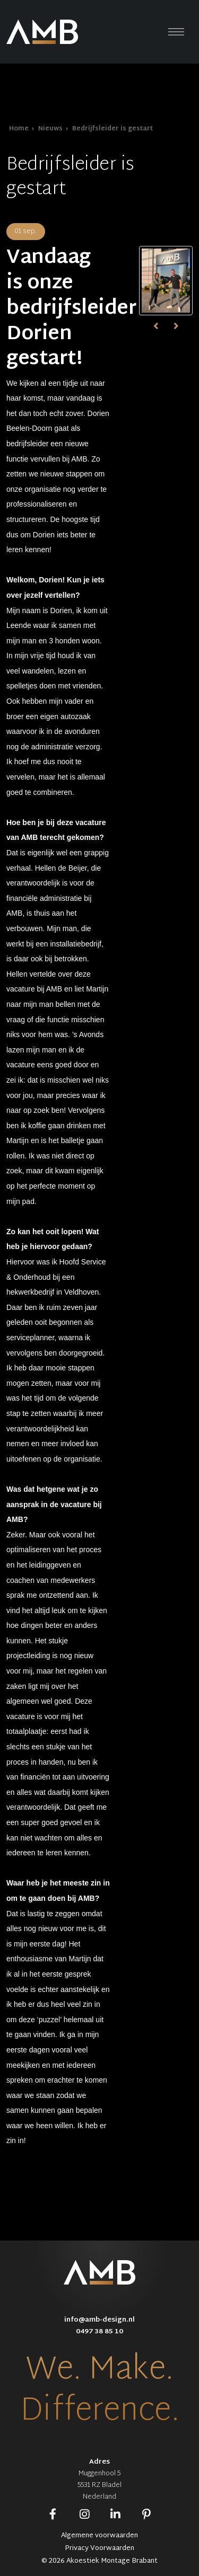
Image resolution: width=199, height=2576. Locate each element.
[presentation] (157, 326)
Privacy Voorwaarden (99, 2548)
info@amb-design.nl (99, 2320)
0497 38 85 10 (99, 2331)
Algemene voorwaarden (99, 2535)
